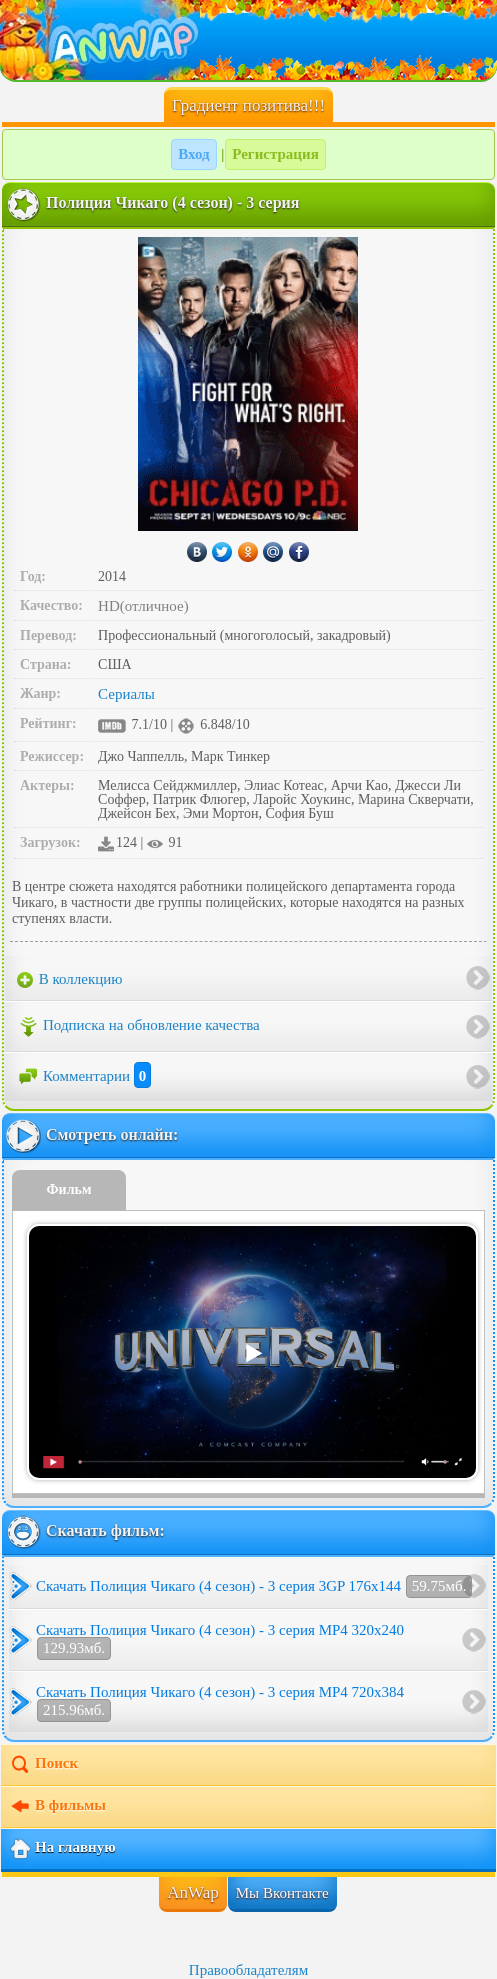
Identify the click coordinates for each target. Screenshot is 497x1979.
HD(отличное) (143, 606)
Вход (193, 154)
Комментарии (84, 1076)
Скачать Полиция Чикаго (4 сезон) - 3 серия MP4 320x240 (220, 1641)
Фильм (69, 1189)
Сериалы (126, 694)
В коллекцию (70, 980)
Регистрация (275, 154)
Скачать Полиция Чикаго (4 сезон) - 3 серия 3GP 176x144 (254, 1586)
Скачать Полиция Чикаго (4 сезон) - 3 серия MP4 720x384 (220, 1703)
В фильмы (57, 1807)
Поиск (43, 1765)
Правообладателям (248, 1970)
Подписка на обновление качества (138, 1027)
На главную (62, 1849)
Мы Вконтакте (282, 1893)
